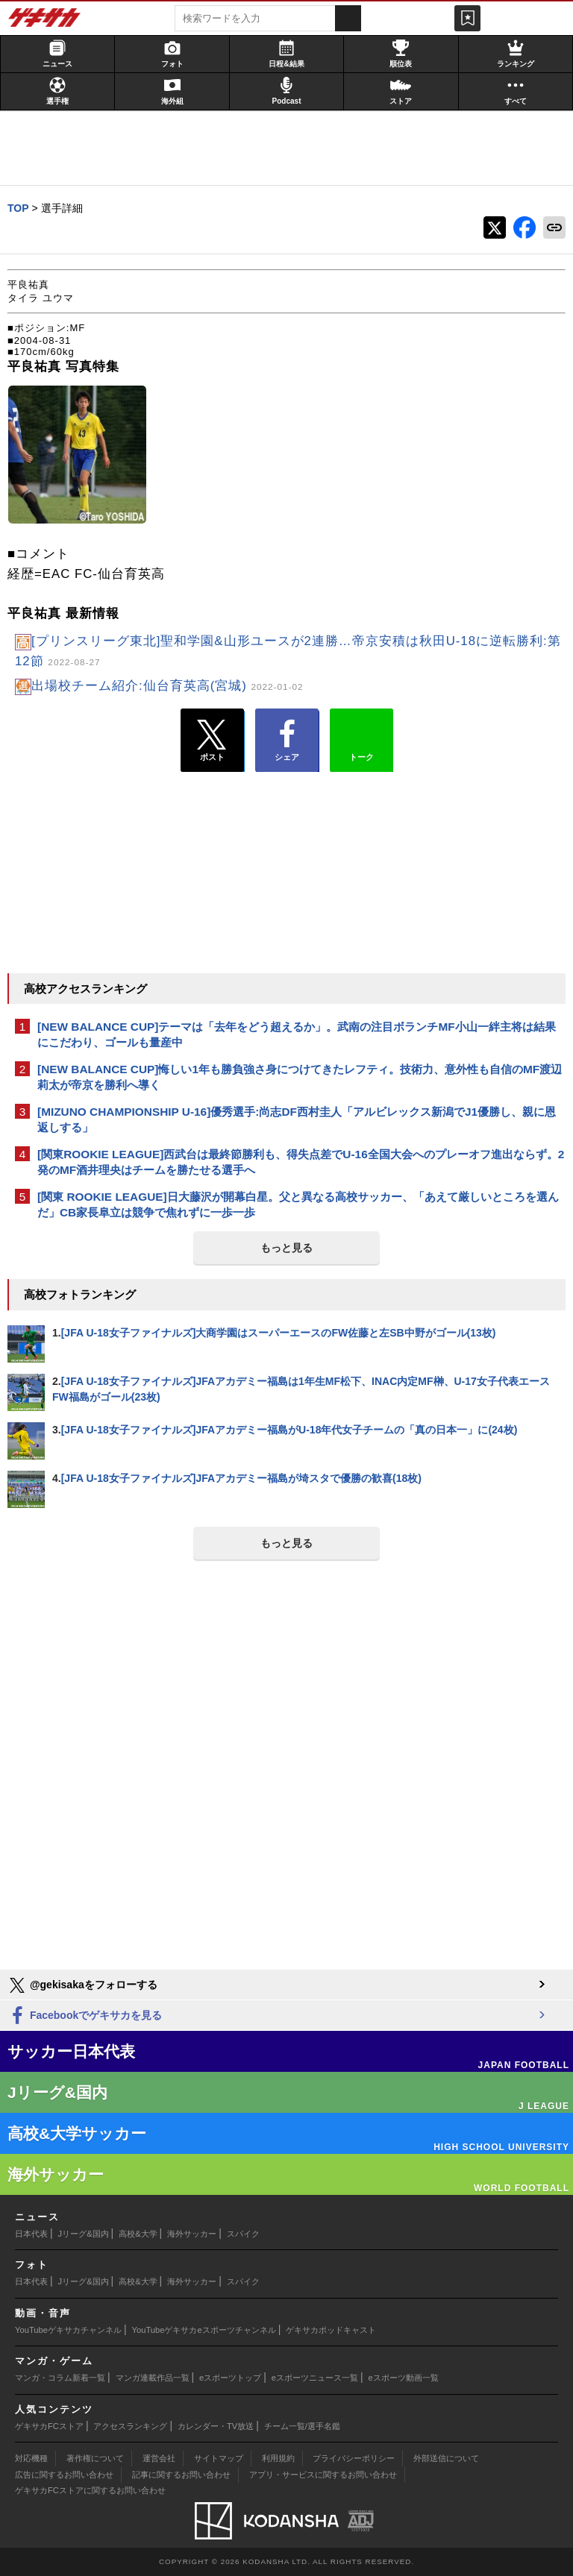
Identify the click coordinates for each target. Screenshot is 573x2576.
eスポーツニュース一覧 (315, 2377)
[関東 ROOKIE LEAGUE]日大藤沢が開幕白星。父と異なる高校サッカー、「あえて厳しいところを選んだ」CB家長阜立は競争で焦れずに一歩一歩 (298, 1204)
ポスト (212, 740)
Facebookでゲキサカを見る (84, 2016)
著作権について (95, 2458)
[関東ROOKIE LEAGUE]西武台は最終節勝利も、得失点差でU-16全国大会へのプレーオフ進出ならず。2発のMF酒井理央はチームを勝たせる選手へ (300, 1162)
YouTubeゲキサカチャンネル (68, 2329)
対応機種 (31, 2458)
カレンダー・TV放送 (216, 2426)
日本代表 (31, 2233)
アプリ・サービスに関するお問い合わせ (323, 2474)
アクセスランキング (130, 2426)
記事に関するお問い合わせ (181, 2474)
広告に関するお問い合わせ (64, 2474)
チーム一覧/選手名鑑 (302, 2426)
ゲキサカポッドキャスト (331, 2329)
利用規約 (278, 2458)
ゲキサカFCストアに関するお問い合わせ (90, 2490)
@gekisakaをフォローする (82, 1985)
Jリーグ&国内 (83, 2233)
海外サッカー (191, 2233)
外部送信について (446, 2458)
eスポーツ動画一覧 (404, 2377)
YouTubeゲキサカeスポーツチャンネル (204, 2329)
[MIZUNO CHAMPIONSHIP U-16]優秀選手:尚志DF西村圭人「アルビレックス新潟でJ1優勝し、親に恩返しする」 (296, 1119)
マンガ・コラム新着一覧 (60, 2377)
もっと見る (286, 1248)
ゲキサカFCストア (49, 2426)
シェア (287, 740)
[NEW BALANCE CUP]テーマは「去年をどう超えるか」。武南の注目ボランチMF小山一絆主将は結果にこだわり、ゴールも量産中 (296, 1034)
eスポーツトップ (230, 2377)
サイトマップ (218, 2458)
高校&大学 (138, 2233)
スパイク (243, 2233)
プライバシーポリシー (354, 2458)
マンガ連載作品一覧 (153, 2377)
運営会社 (159, 2458)
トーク (361, 736)
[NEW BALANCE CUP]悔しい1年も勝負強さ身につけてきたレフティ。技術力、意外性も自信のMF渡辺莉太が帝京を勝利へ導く (299, 1077)
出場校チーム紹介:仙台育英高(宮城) (167, 686)
